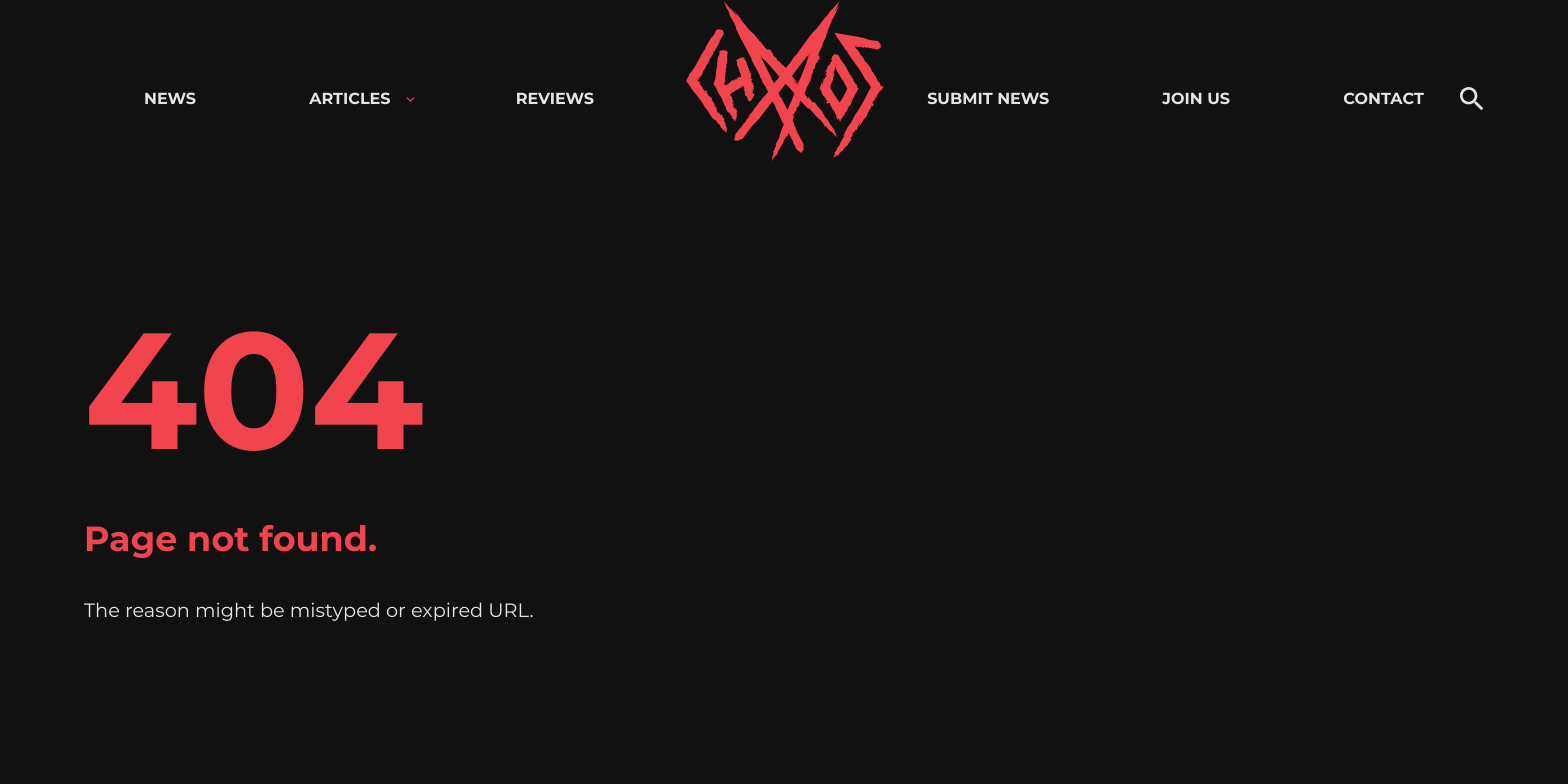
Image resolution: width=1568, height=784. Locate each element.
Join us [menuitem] (1196, 99)
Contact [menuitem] (1383, 99)
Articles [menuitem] (349, 99)
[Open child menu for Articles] (410, 99)
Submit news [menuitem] (988, 99)
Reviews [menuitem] (555, 99)
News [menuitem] (170, 99)
